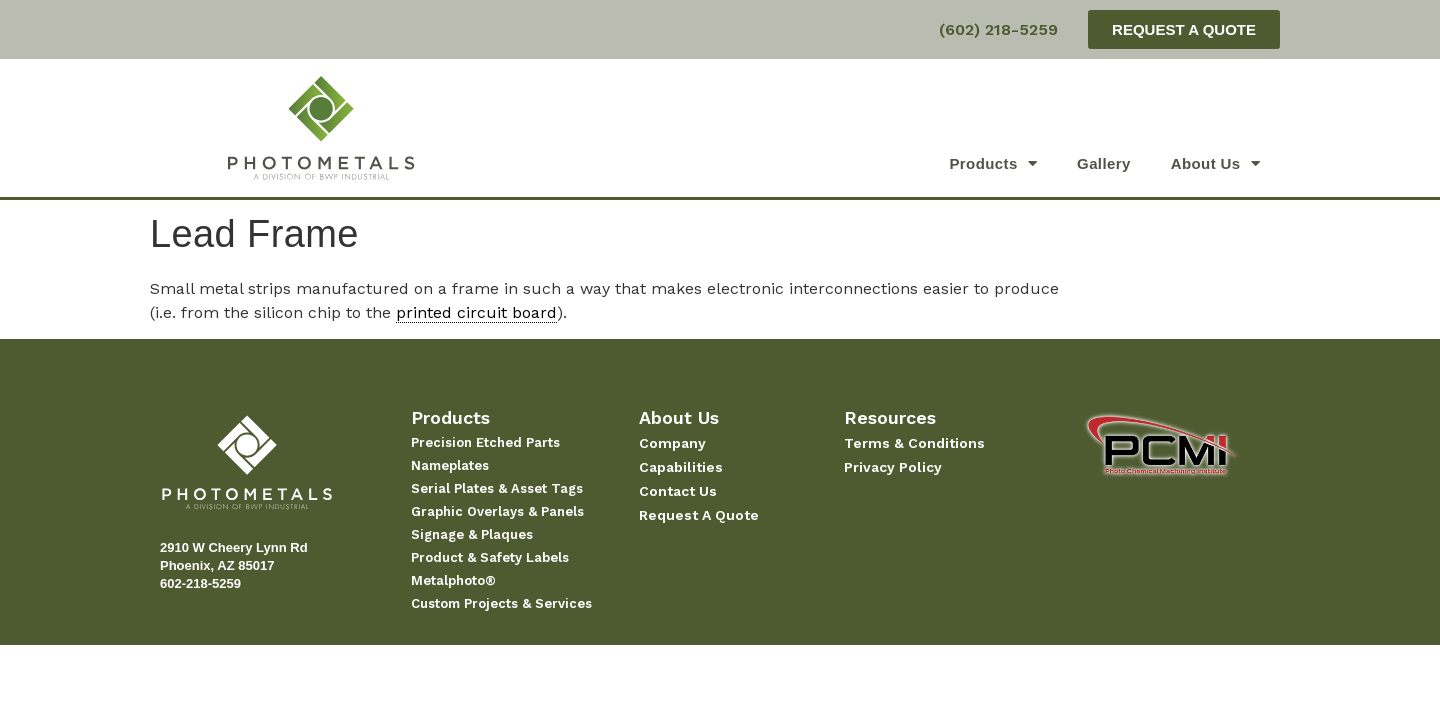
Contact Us (678, 491)
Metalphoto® (453, 580)
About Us (1215, 163)
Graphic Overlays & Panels (497, 511)
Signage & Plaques (472, 534)
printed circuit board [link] (476, 312)
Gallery (1104, 163)
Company (672, 443)
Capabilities (681, 467)
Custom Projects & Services (501, 603)
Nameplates (450, 465)
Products (993, 163)
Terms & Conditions (914, 443)
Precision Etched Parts (485, 442)
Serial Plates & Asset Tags (497, 488)
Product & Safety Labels (490, 557)
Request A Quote (699, 515)
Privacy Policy (893, 467)
